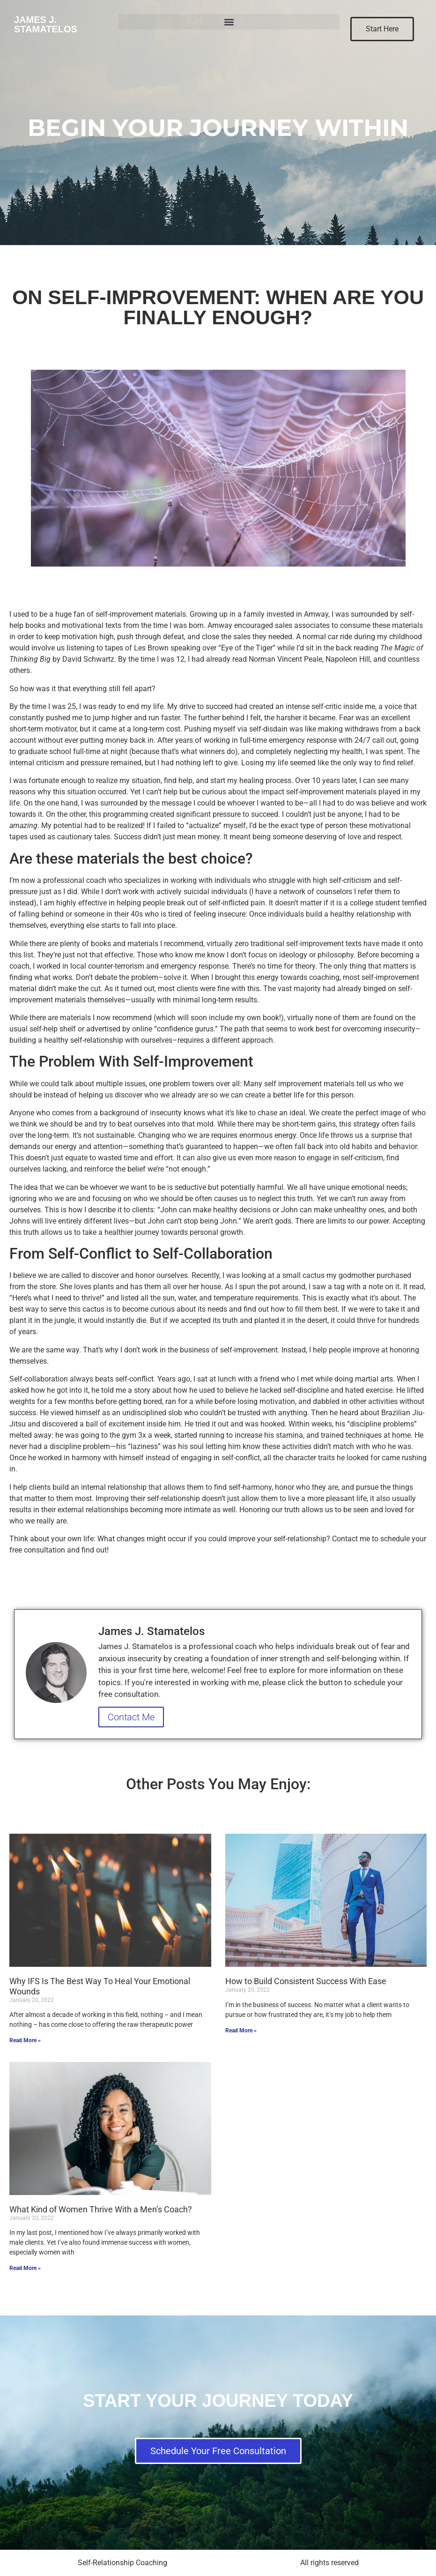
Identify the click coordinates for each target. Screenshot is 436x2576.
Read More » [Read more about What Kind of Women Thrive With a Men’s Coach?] (25, 2268)
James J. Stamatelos (45, 24)
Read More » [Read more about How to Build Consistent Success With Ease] (241, 2030)
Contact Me (131, 1717)
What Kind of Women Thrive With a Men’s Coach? (100, 2209)
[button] (229, 22)
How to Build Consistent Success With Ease (305, 1981)
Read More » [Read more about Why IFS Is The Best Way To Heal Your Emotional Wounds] (25, 2040)
